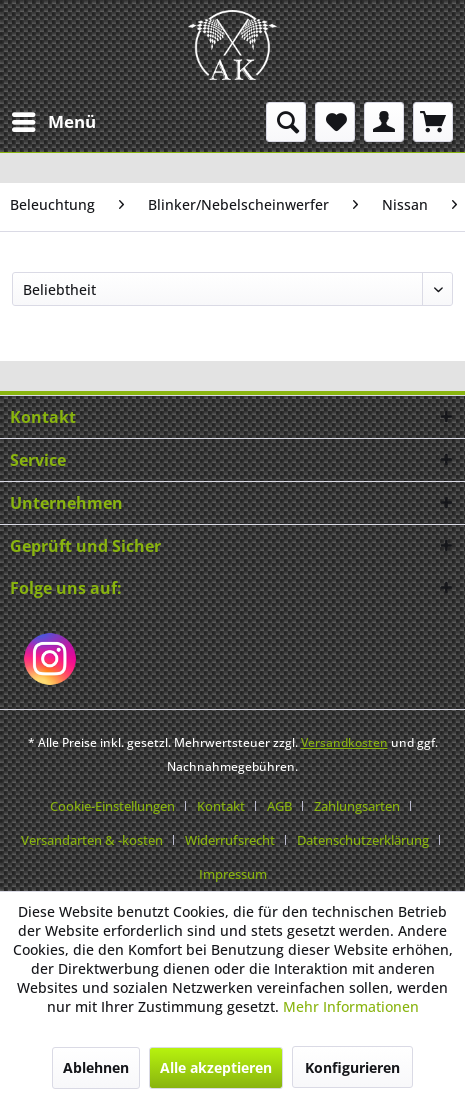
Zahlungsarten (357, 806)
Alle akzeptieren (216, 1067)
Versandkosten (344, 742)
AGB (279, 806)
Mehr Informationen (351, 1006)
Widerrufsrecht (230, 840)
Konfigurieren (352, 1067)
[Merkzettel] (335, 122)
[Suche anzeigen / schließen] (286, 122)
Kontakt (221, 806)
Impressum (233, 874)
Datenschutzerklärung (363, 840)
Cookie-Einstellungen (112, 806)
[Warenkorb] (433, 122)
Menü (54, 119)
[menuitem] (53, 122)
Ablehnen (96, 1067)
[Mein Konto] (384, 122)
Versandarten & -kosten (92, 840)
